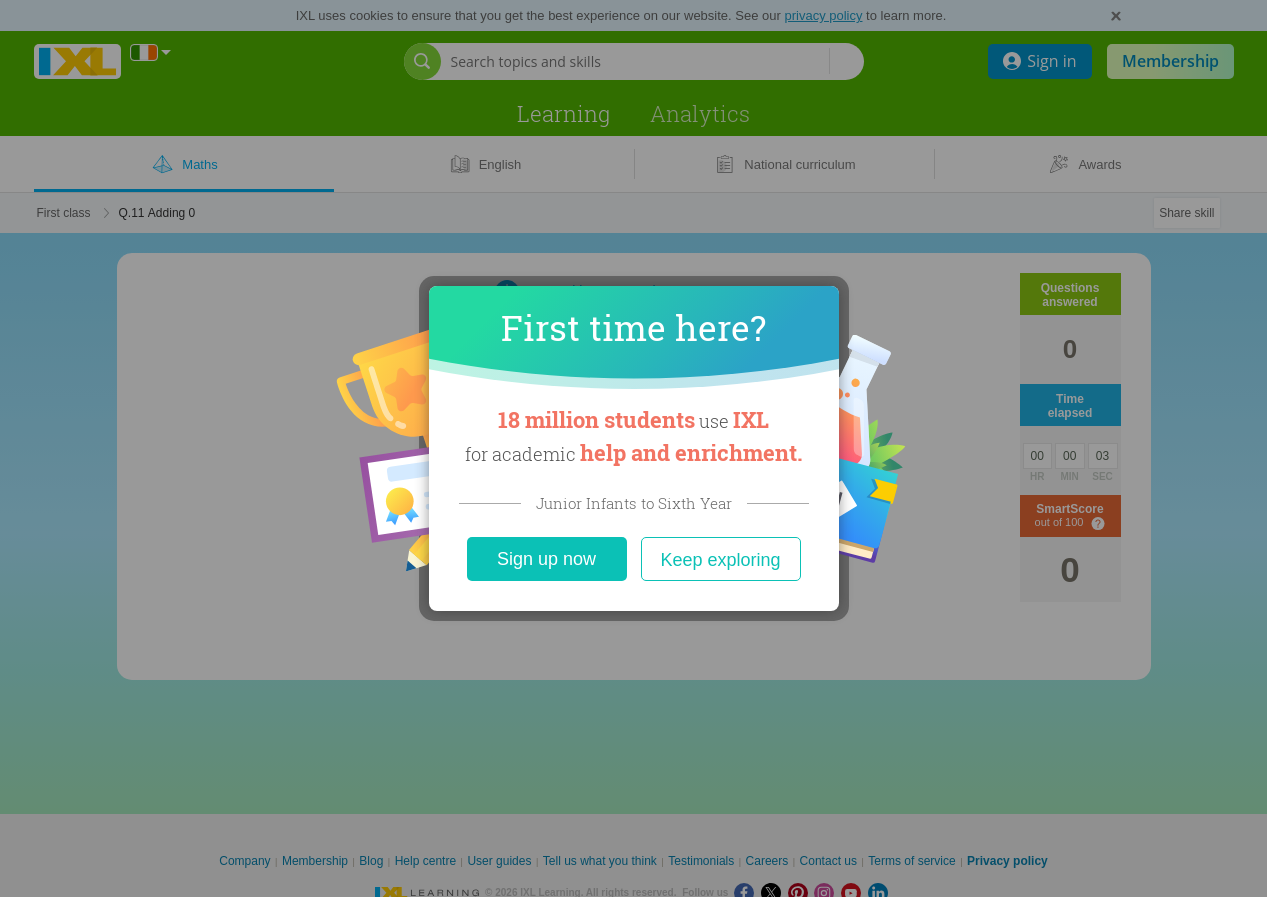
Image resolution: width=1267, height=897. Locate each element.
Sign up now (546, 559)
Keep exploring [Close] (720, 560)
